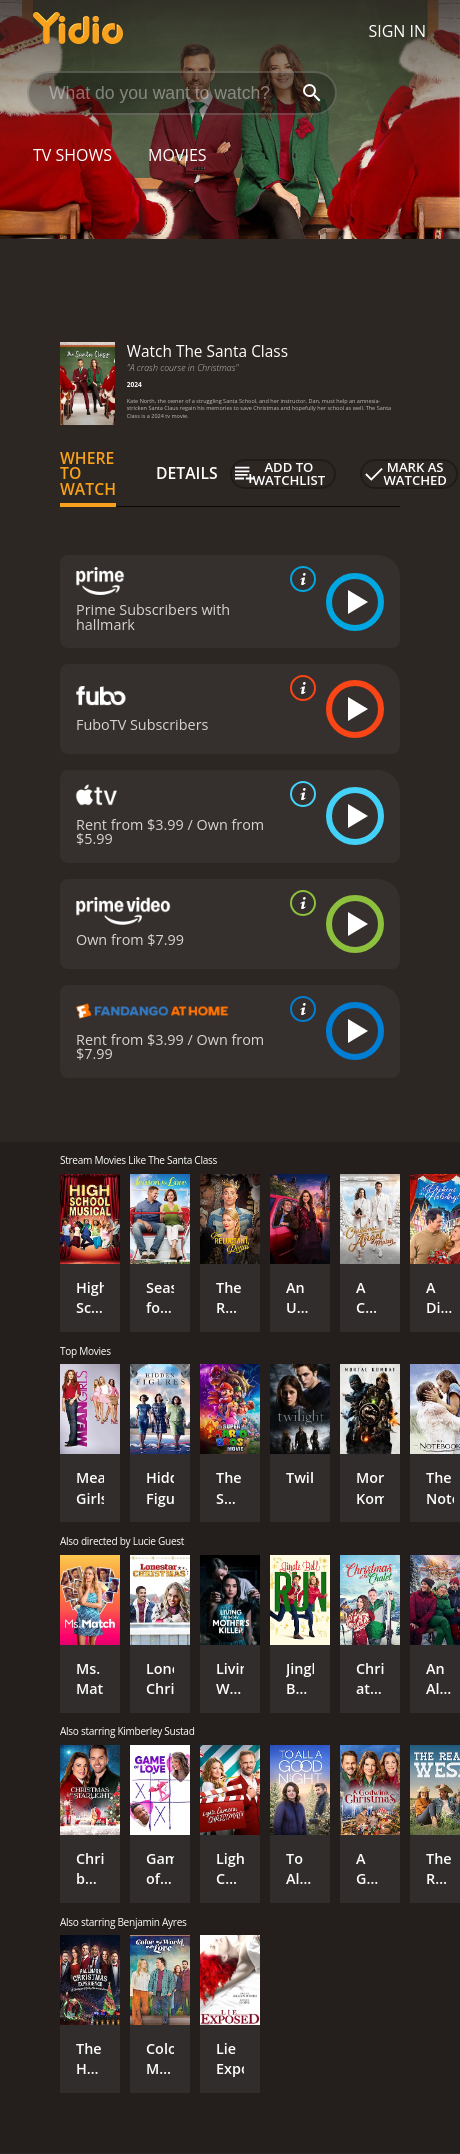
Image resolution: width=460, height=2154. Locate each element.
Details (187, 473)
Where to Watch (88, 474)
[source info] (299, 579)
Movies (177, 155)
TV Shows (72, 155)
